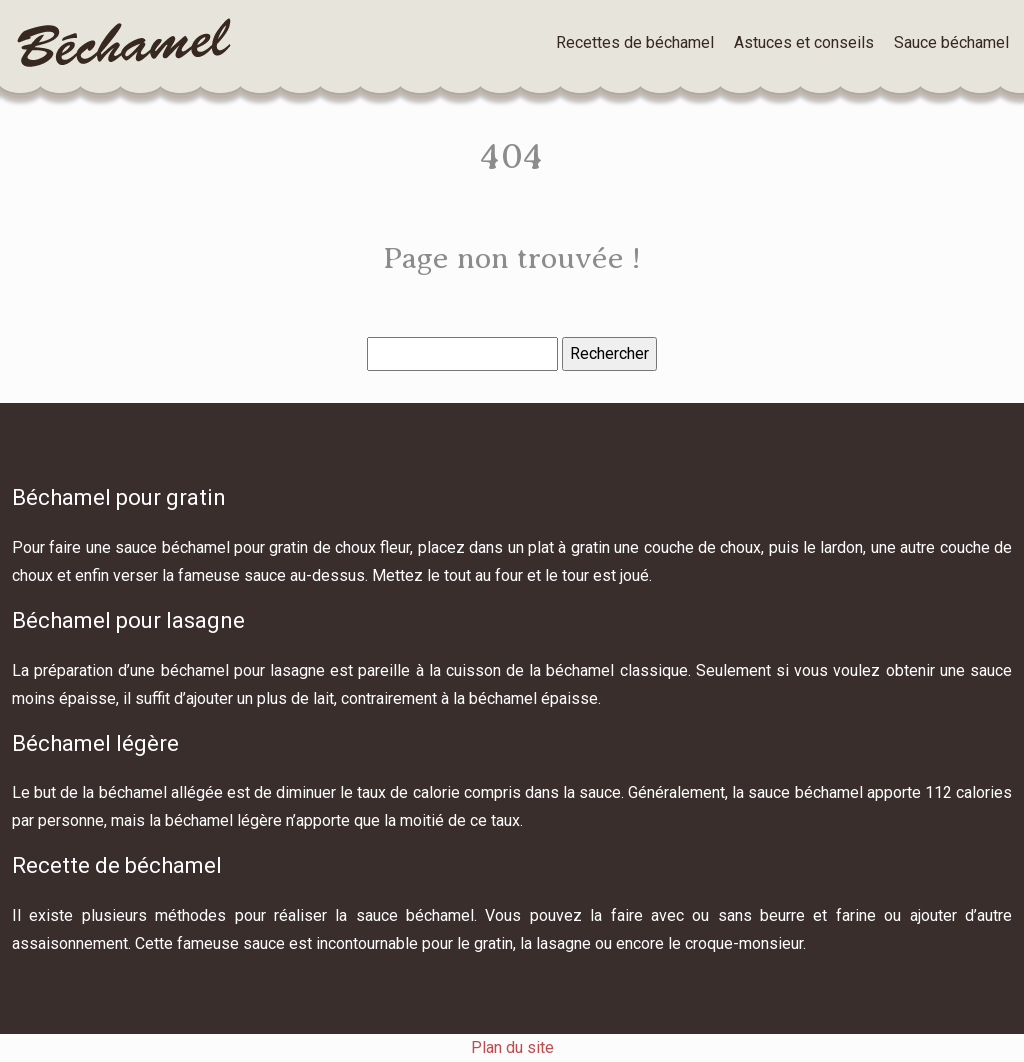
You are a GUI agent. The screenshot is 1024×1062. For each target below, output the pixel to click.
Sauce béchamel (951, 42)
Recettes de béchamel (635, 42)
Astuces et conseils (804, 42)
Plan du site (512, 1047)
